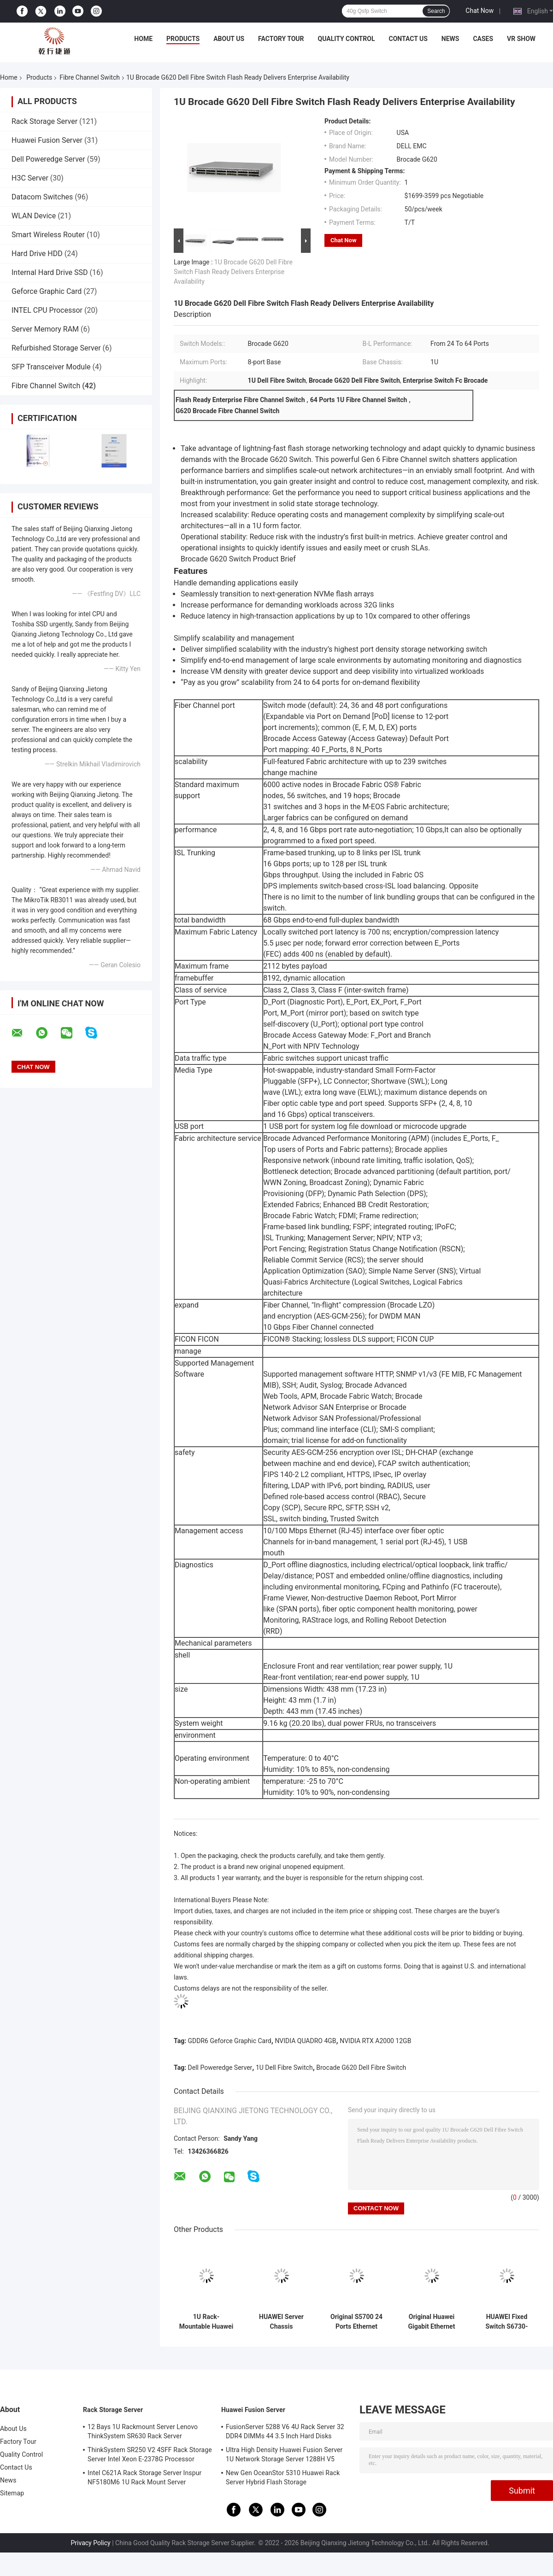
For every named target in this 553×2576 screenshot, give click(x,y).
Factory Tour (281, 38)
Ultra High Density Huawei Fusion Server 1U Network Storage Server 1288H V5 (284, 2454)
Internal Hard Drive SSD (50, 272)
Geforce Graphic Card (47, 291)
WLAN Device (34, 215)
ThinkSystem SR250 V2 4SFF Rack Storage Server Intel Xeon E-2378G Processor (150, 2454)
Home (143, 38)
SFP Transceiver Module (51, 366)
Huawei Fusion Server (47, 140)
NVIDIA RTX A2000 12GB (375, 2040)
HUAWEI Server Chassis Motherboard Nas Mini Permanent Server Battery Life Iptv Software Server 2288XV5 (281, 2322)
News (450, 38)
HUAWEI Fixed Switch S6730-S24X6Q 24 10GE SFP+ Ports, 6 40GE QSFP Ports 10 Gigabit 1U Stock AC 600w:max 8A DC (507, 2322)
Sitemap (12, 2493)
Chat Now (479, 10)
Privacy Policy (91, 2543)
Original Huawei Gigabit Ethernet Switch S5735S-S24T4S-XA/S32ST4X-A (431, 2322)
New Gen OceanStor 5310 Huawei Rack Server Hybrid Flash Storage (283, 2477)
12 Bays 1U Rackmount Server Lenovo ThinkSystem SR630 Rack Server (143, 2431)
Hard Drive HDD (37, 253)
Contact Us (407, 38)
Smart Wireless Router (48, 234)
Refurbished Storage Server (56, 348)
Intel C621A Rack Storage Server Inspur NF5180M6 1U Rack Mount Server (144, 2477)
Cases (483, 38)
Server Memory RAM (45, 329)
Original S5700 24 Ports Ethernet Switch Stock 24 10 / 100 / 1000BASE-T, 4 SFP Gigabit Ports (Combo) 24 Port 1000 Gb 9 (356, 2322)
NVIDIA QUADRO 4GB (305, 2040)
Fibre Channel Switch (89, 77)
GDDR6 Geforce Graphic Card (229, 2040)
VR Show (521, 38)
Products (183, 38)
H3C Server (30, 178)
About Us (228, 38)
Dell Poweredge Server (48, 159)
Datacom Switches (42, 197)
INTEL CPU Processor (47, 310)
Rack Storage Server (44, 121)
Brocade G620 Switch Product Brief (238, 559)
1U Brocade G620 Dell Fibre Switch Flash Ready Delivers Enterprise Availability (233, 271)
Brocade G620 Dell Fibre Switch (361, 2067)
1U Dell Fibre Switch (284, 2067)
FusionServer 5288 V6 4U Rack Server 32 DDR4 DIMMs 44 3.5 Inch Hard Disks (285, 2431)
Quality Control (346, 38)
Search (436, 11)
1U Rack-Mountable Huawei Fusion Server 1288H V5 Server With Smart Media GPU (206, 2322)
